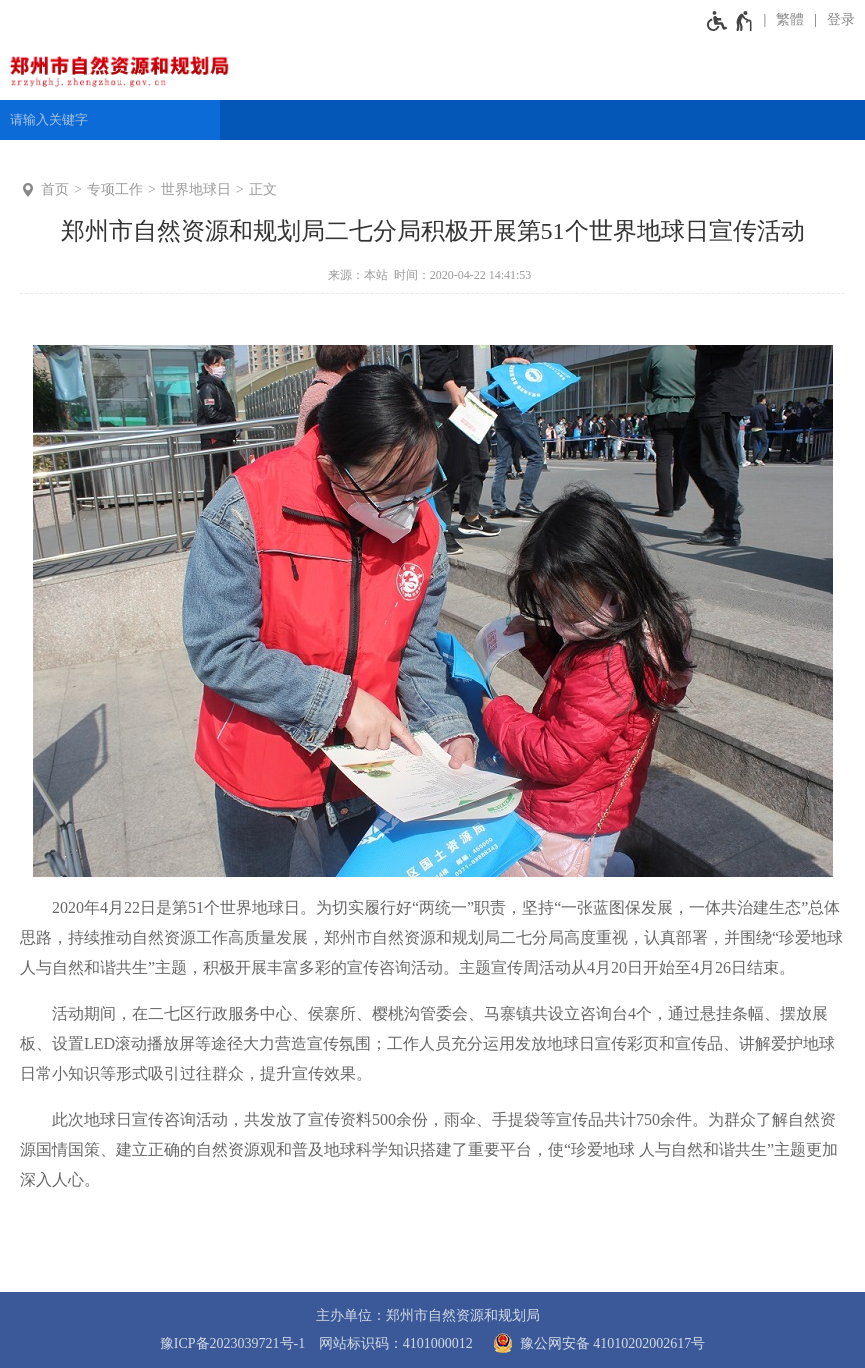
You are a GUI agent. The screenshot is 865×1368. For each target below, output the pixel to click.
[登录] (834, 20)
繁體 (790, 19)
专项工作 (115, 189)
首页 (55, 189)
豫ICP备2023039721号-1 (232, 1343)
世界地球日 (196, 189)
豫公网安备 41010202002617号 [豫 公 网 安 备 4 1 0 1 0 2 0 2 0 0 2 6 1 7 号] (595, 1343)
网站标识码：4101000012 (396, 1343)
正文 (263, 189)
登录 (841, 19)
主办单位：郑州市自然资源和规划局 (428, 1315)
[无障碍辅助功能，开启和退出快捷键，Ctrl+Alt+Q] (730, 20)
